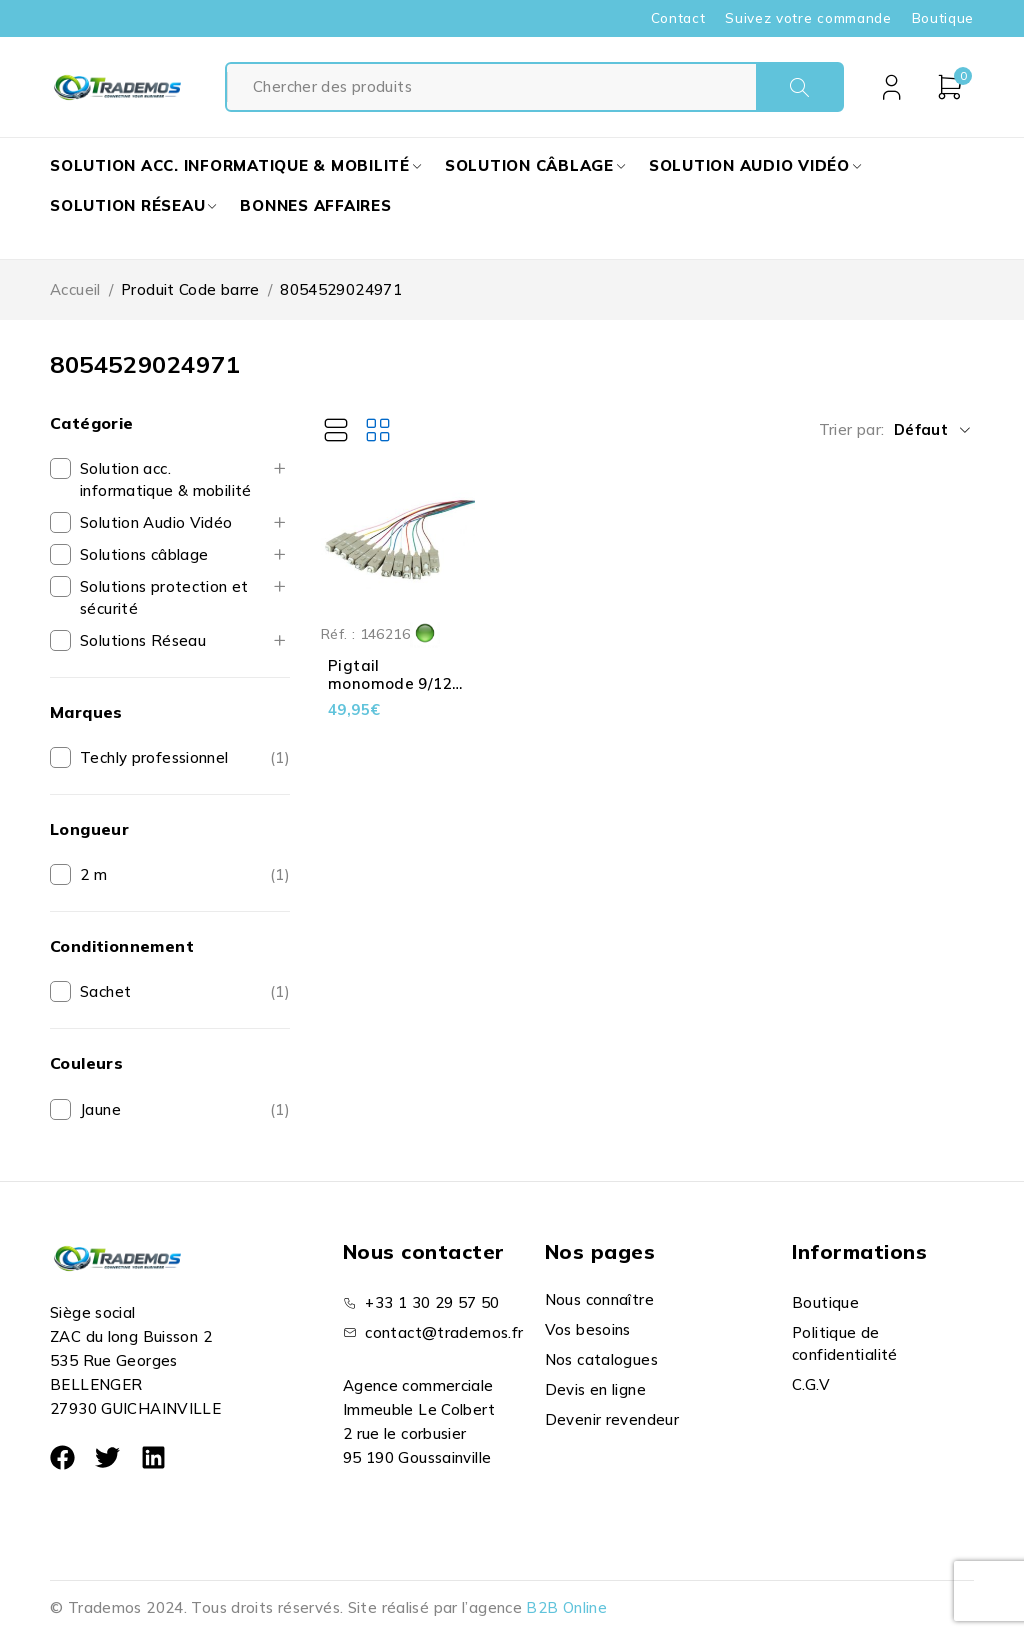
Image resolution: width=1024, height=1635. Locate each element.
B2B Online (566, 1607)
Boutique (943, 18)
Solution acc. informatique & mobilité (166, 479)
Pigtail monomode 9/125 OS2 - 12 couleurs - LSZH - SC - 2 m (395, 692)
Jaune (100, 1109)
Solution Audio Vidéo (156, 522)
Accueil (75, 289)
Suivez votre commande (808, 18)
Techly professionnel (154, 757)
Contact (678, 18)
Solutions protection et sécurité (164, 597)
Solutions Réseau (143, 640)
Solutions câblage (144, 554)
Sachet (105, 991)
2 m (93, 874)
